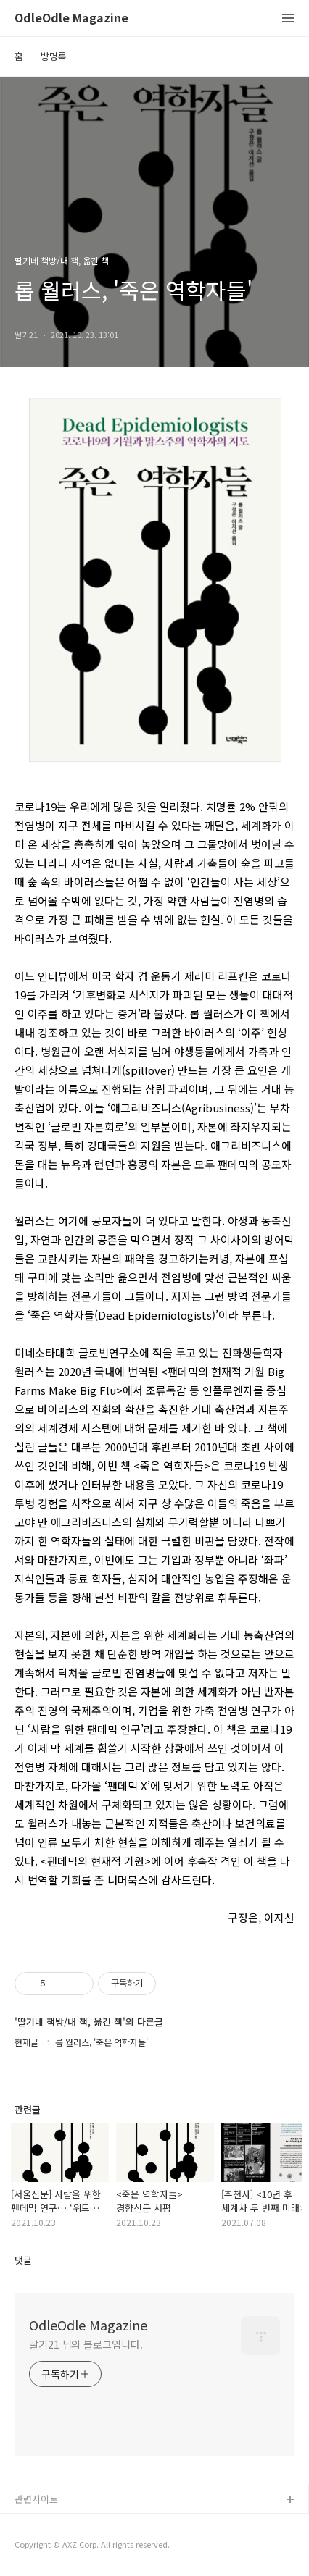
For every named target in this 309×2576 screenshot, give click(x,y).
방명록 (54, 56)
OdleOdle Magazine (71, 18)
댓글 (23, 2260)
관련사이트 (36, 2499)
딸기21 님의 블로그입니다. (86, 2344)
